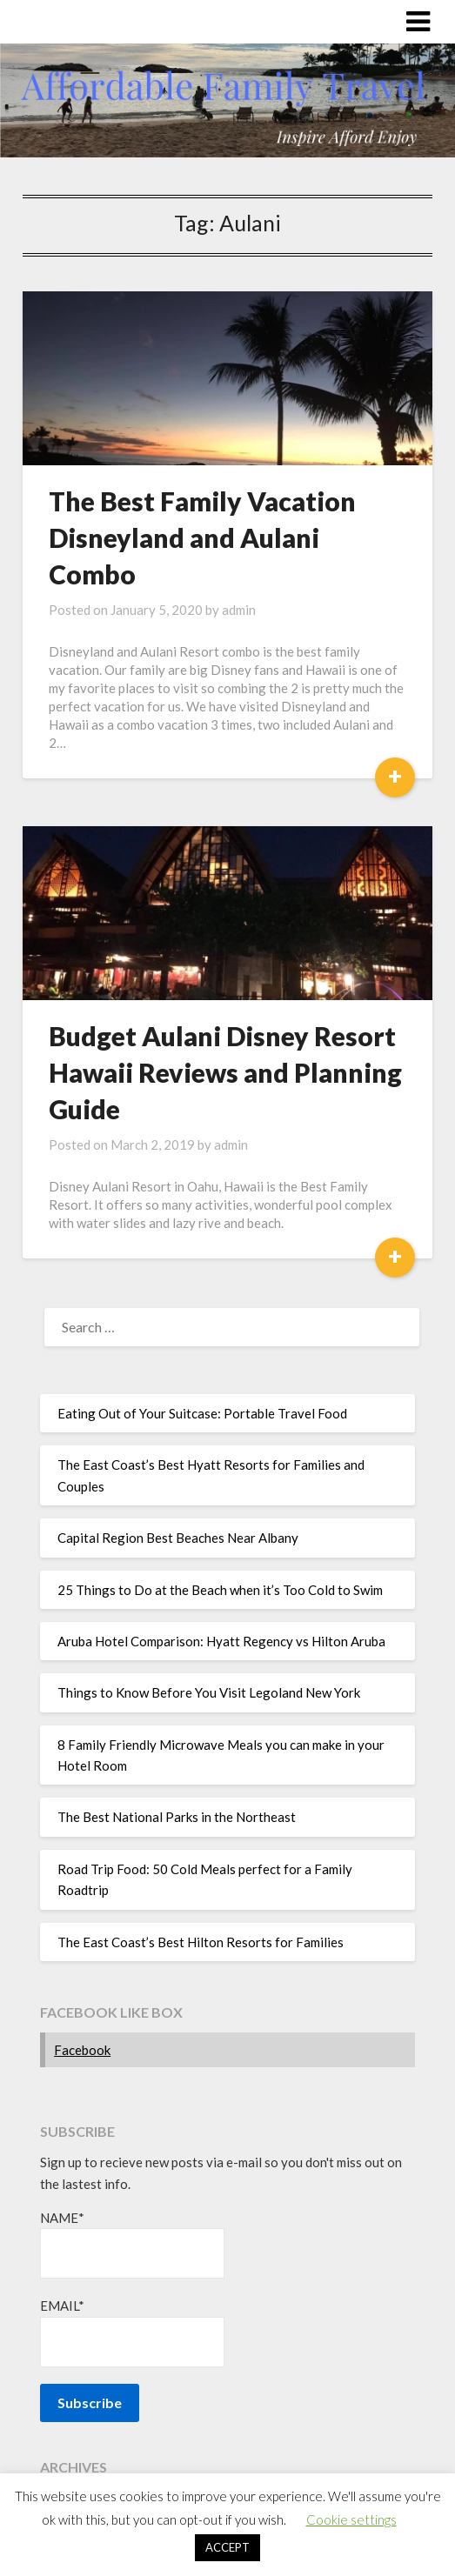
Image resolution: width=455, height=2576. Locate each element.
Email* (132, 2332)
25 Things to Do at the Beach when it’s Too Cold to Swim (220, 1590)
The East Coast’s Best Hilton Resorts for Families (200, 1942)
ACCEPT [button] (227, 2547)
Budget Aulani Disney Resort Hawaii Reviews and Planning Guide (225, 1072)
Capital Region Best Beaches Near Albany (177, 1537)
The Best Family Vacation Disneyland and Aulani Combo (202, 537)
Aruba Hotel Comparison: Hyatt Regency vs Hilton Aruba (221, 1641)
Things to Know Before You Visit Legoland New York (208, 1692)
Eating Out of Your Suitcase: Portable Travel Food (202, 1413)
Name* (132, 2244)
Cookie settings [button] (351, 2519)
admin (239, 609)
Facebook (82, 2050)
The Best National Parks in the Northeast (176, 1817)
